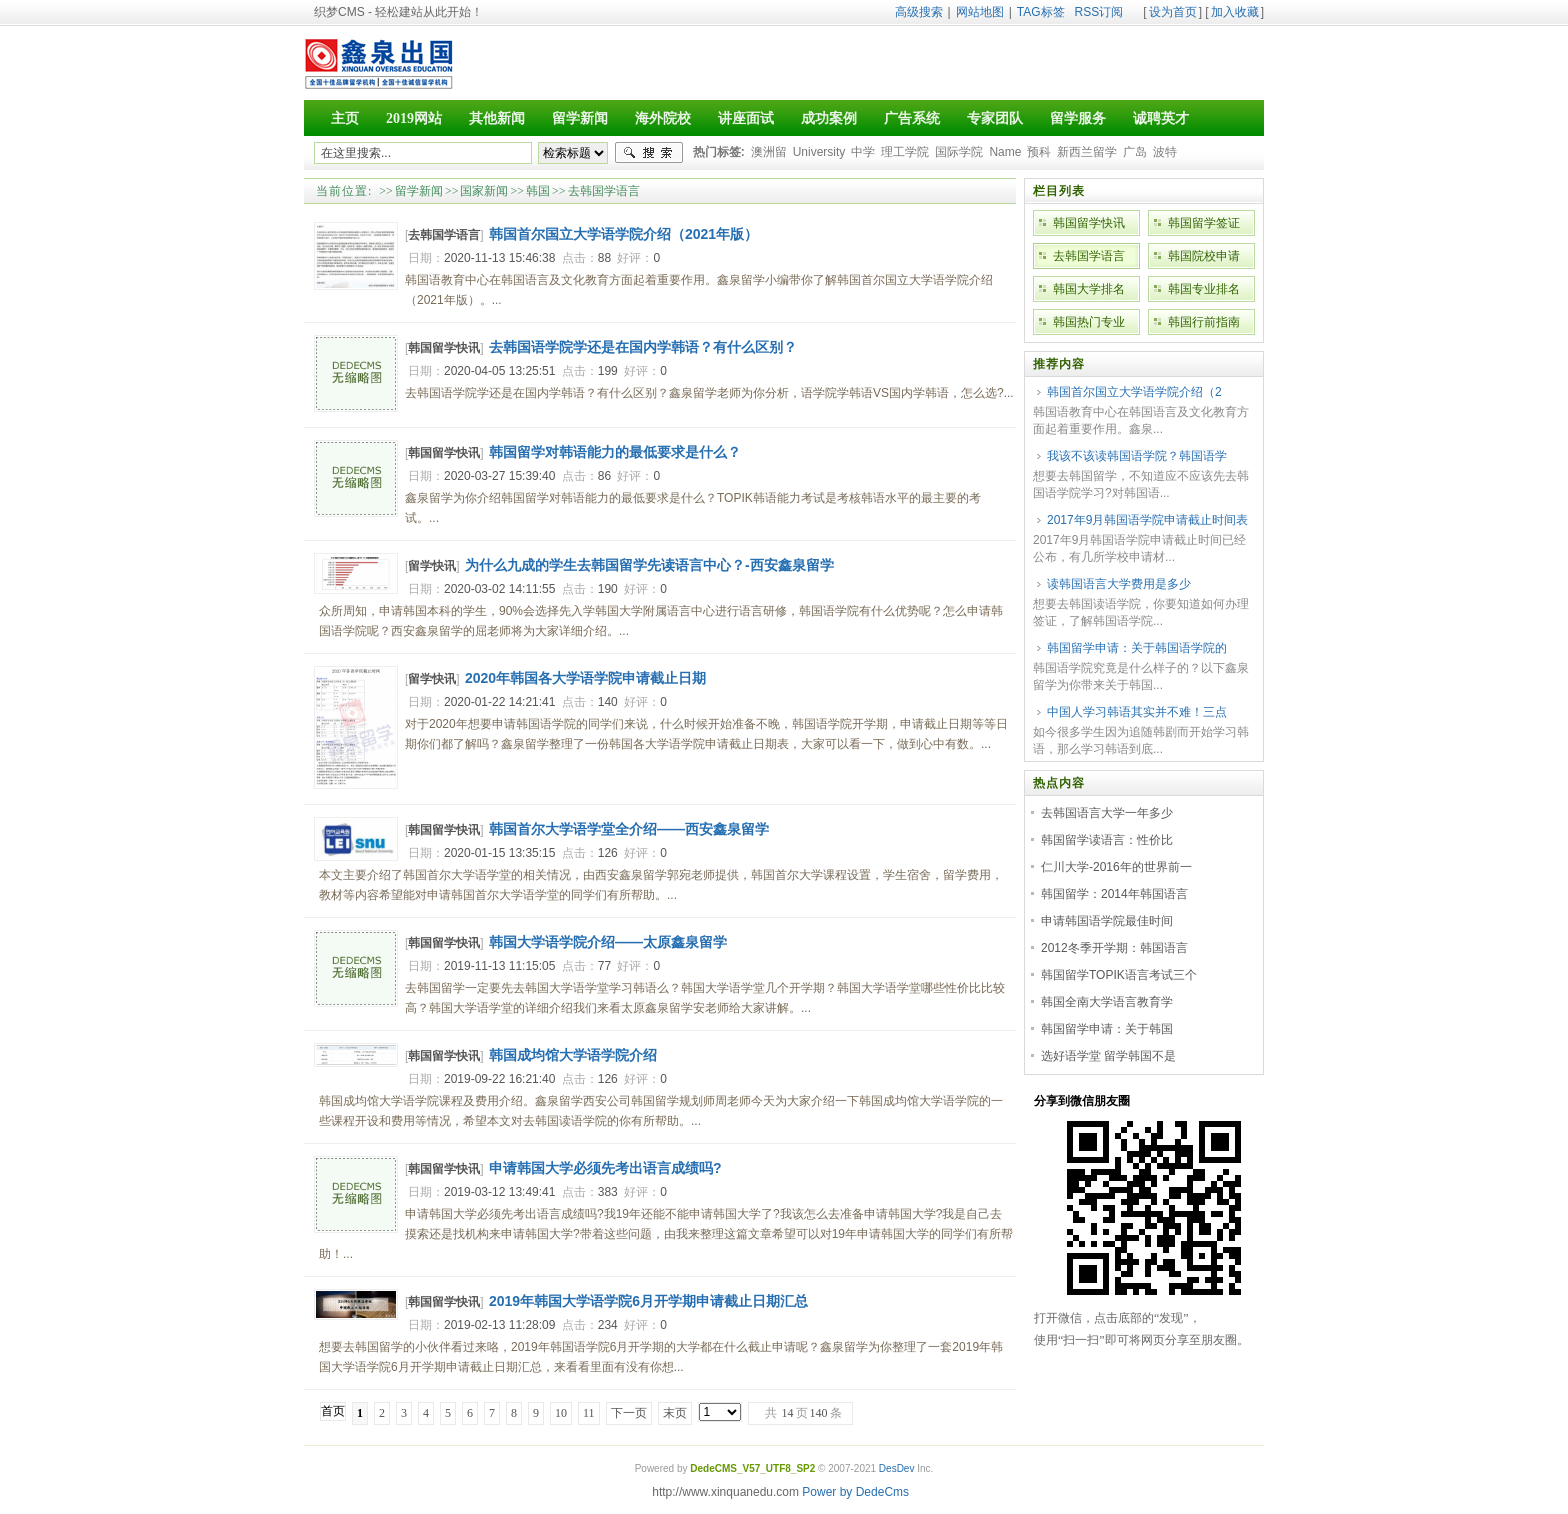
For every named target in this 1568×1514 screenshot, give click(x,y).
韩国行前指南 (1204, 322)
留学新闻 (419, 191)
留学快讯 (432, 566)
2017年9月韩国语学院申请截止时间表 (1147, 520)
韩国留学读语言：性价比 (1107, 840)
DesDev (897, 1468)
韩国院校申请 (1204, 256)
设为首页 (1173, 12)
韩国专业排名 (1204, 289)
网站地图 (980, 12)
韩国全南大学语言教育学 (1107, 1002)
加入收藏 (1235, 12)
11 (589, 1413)
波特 (1165, 152)
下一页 (629, 1413)
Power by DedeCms (855, 1492)
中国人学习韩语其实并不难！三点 (1137, 712)
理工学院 (905, 152)
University (819, 152)
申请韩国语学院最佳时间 (1107, 921)
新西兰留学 (1087, 152)
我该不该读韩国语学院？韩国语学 (1137, 456)
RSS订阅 (1099, 12)
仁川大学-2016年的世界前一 (1116, 867)
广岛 (1135, 152)
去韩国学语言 (604, 191)
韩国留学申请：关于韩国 (1107, 1029)
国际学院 (959, 152)
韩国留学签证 (1204, 223)
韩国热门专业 (1089, 322)
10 (561, 1413)
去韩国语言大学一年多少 (1107, 813)
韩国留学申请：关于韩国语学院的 (1137, 648)
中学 (863, 152)
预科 (1039, 152)
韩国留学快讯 (444, 348)
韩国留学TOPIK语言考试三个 (1119, 975)
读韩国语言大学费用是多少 (1119, 584)
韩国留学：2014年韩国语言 (1114, 894)
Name (1005, 152)
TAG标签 (1041, 12)
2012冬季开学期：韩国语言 (1114, 948)
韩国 (538, 191)
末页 (675, 1413)
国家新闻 (484, 191)
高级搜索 (919, 12)
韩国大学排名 (1089, 289)
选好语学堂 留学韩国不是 (1108, 1056)
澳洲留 (769, 152)
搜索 (649, 153)
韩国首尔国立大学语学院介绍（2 (1134, 392)
